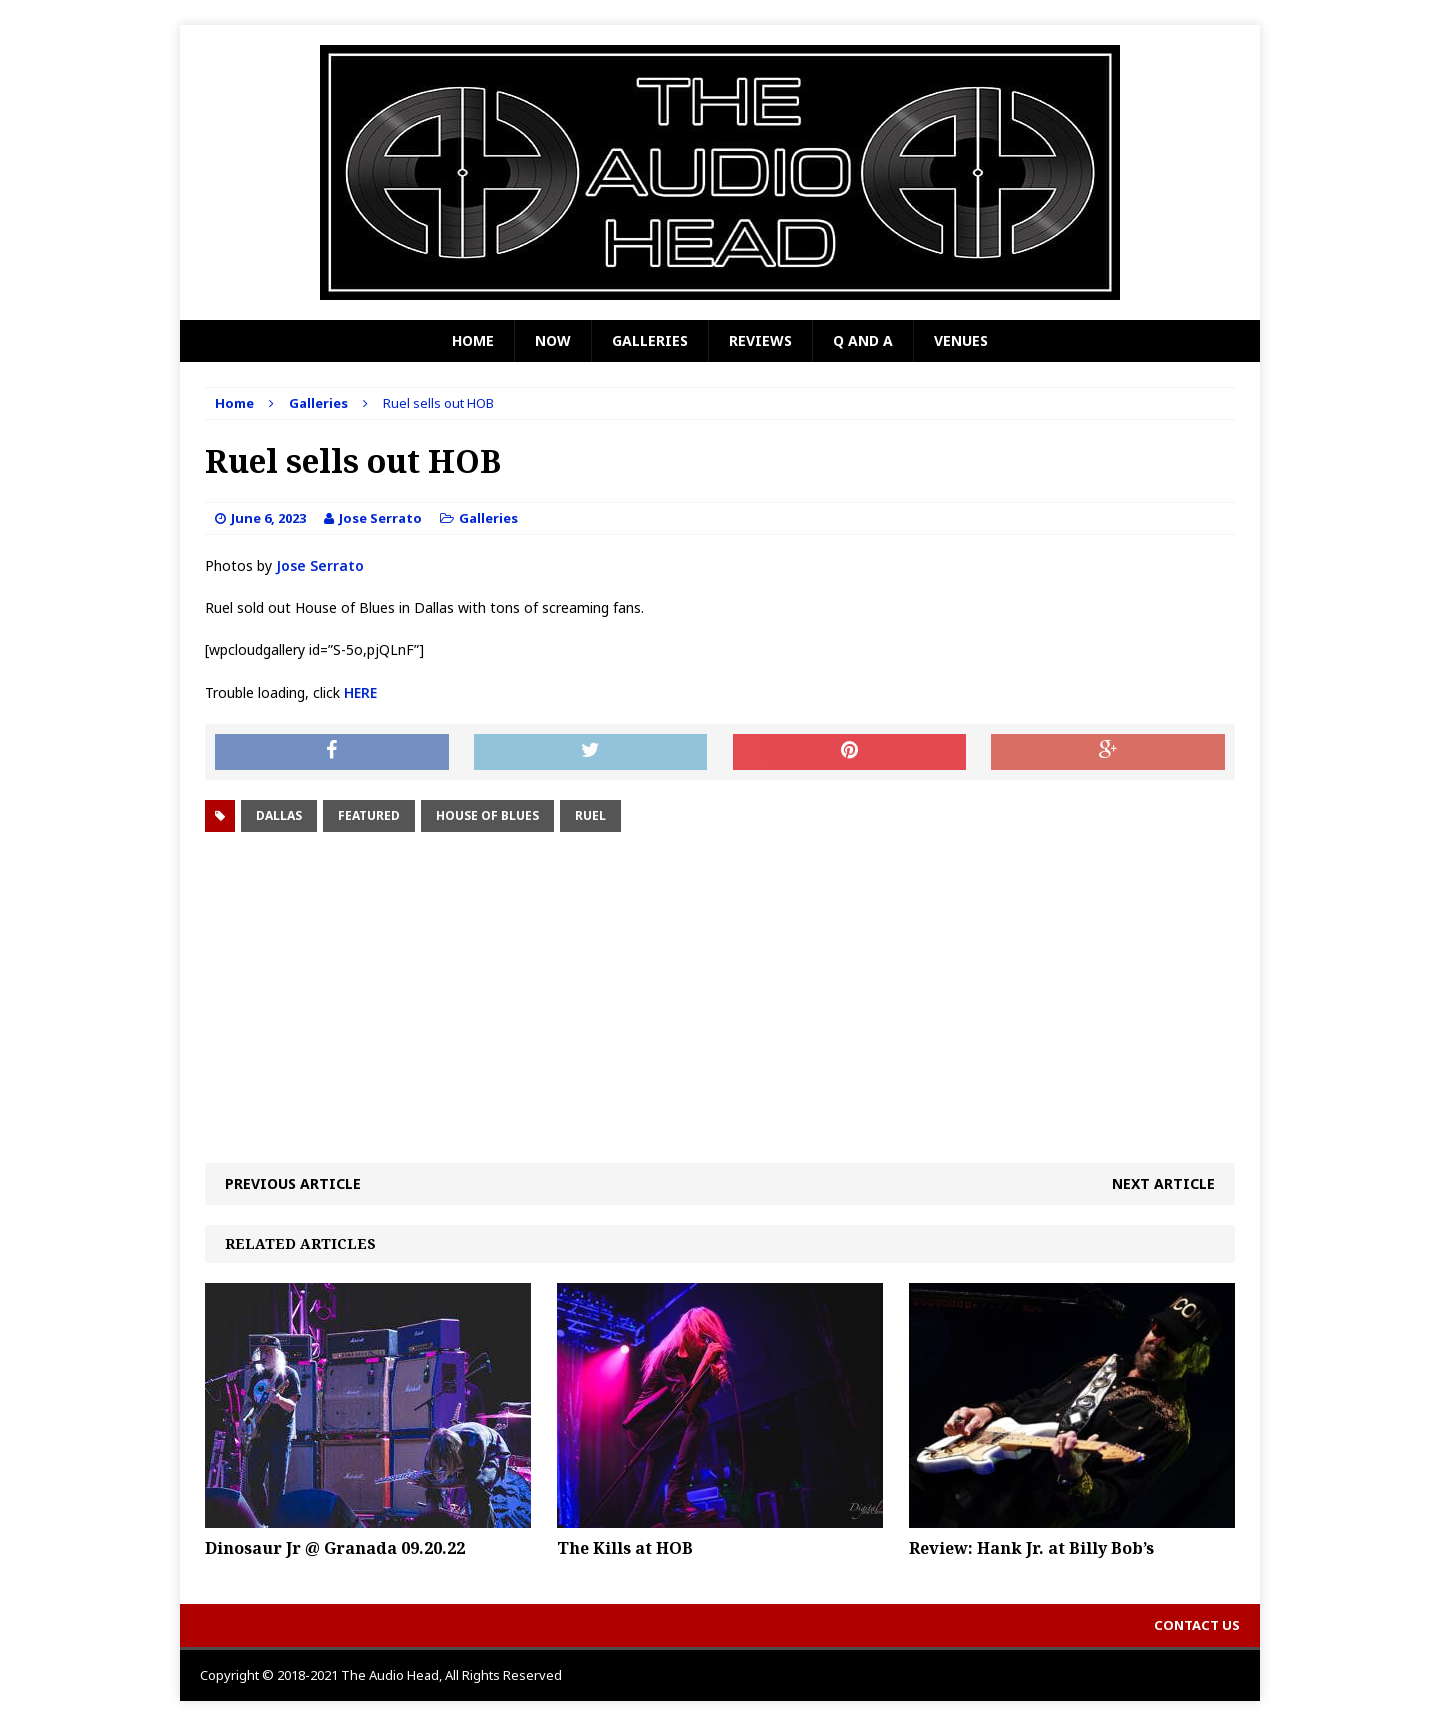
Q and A (863, 340)
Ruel (590, 815)
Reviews (760, 340)
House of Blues (487, 815)
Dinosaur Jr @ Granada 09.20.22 (335, 1548)
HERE (360, 692)
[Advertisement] (720, 998)
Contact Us (1197, 1625)
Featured (369, 815)
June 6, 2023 (268, 518)
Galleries (650, 340)
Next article (1163, 1183)
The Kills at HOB (625, 1548)
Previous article (293, 1183)
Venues (961, 340)
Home (473, 340)
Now (553, 340)
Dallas (279, 815)
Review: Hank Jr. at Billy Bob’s (1031, 1548)
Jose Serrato (380, 518)
